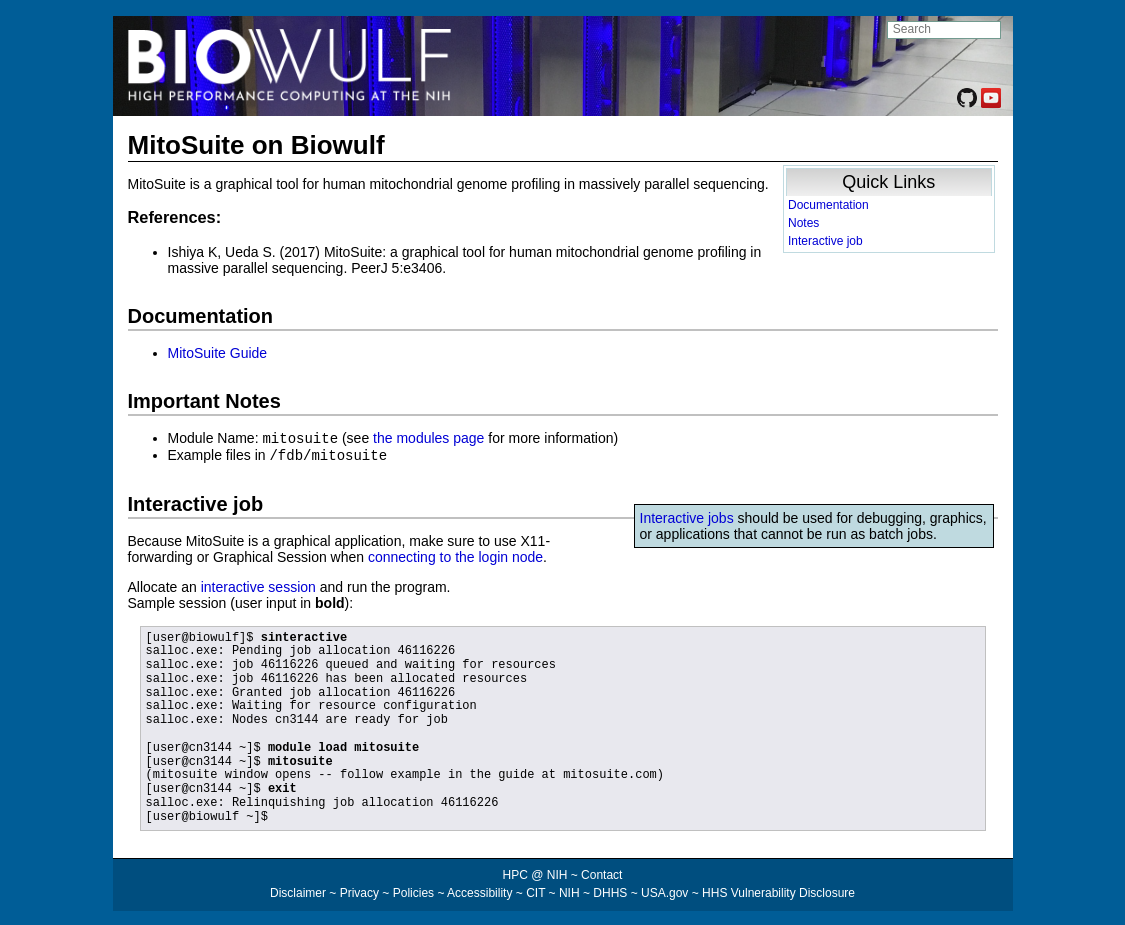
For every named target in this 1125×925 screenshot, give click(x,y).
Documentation (828, 205)
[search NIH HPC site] (944, 30)
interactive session (258, 585)
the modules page (428, 438)
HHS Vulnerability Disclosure (778, 891)
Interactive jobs (687, 516)
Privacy (359, 891)
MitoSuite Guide (218, 353)
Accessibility (479, 891)
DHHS (610, 891)
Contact (601, 873)
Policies (413, 891)
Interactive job (825, 241)
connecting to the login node (455, 555)
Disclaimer (298, 891)
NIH (569, 891)
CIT (535, 891)
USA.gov (664, 891)
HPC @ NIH (537, 873)
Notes (803, 223)
